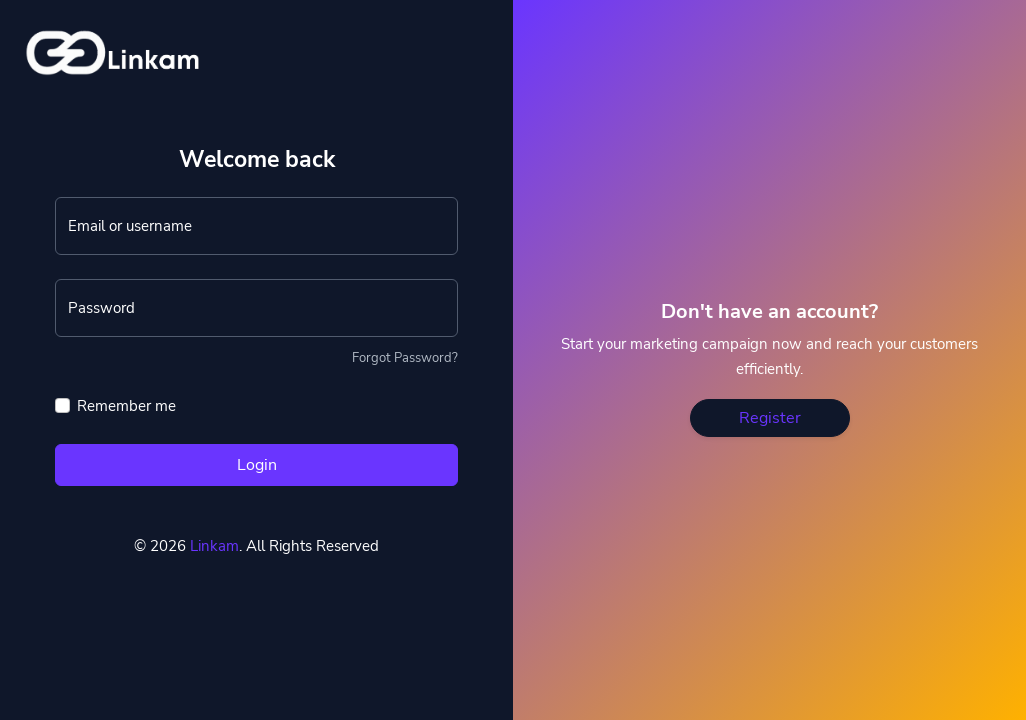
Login (257, 465)
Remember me (126, 406)
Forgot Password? (405, 358)
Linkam (214, 546)
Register (770, 418)
